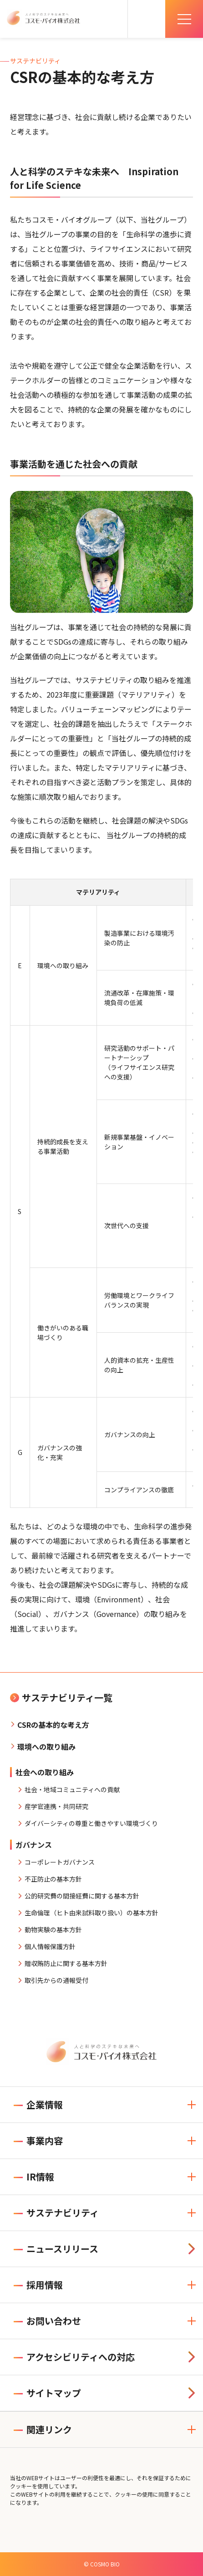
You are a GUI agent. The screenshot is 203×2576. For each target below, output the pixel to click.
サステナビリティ (56, 2212)
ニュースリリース (56, 2248)
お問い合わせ (47, 2320)
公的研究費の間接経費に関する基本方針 (82, 1895)
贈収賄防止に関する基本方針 (66, 1963)
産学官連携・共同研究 (56, 1806)
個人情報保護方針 (50, 1946)
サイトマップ (47, 2392)
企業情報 (38, 2104)
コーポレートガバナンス (60, 1862)
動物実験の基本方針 (53, 1929)
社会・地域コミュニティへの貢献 (72, 1789)
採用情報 (38, 2284)
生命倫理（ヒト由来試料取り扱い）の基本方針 (91, 1912)
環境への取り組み (46, 1746)
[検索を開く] (146, 19)
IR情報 (34, 2176)
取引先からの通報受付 (56, 1980)
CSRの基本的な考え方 (53, 1724)
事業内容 (38, 2140)
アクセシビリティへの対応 (74, 2356)
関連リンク (43, 2429)
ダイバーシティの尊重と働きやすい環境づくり (91, 1823)
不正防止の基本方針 (53, 1878)
